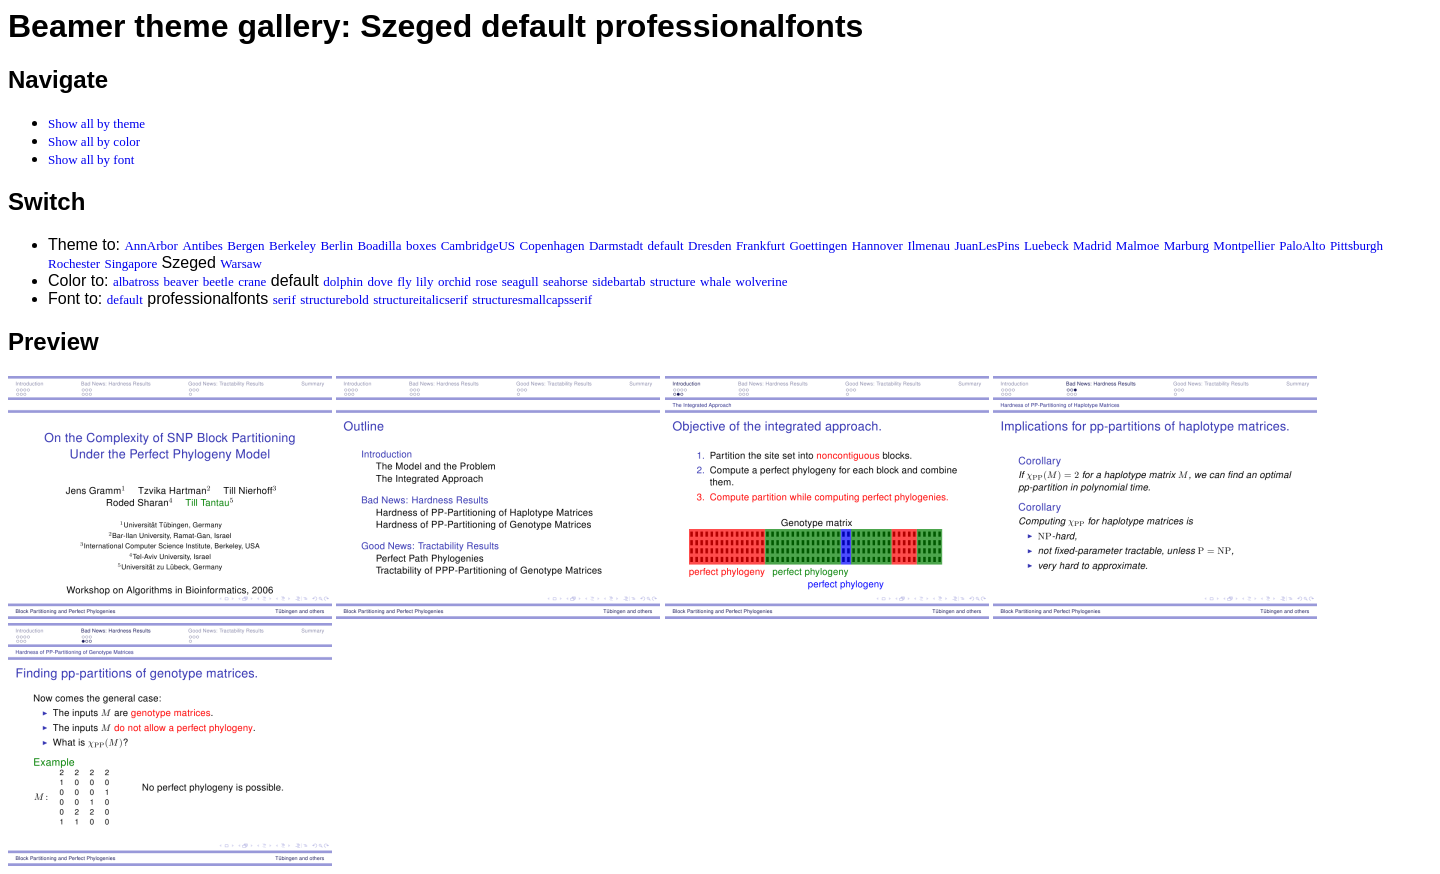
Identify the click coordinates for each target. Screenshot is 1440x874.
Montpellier (1243, 245)
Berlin (336, 245)
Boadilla (379, 245)
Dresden (709, 245)
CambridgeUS (478, 245)
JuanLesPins (986, 245)
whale (715, 281)
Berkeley (292, 245)
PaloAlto (1302, 245)
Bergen (245, 245)
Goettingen (818, 245)
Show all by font (91, 159)
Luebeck (1046, 245)
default (666, 245)
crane (252, 281)
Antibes (202, 245)
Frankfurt (760, 245)
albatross (136, 281)
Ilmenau (928, 245)
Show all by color (94, 141)
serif (284, 299)
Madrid (1092, 245)
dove (379, 281)
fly (404, 281)
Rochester (74, 263)
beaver (181, 281)
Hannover (877, 245)
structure (672, 281)
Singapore (130, 263)
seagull (520, 281)
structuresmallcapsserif (532, 299)
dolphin (343, 281)
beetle (218, 281)
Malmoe (1137, 245)
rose (487, 281)
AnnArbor (150, 245)
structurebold (334, 299)
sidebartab (618, 281)
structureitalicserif (420, 299)
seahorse (565, 281)
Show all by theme (96, 123)
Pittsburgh (1356, 245)
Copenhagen (552, 245)
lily (424, 281)
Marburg (1186, 245)
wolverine (762, 281)
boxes (421, 245)
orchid (454, 281)
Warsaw (241, 263)
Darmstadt (616, 245)
